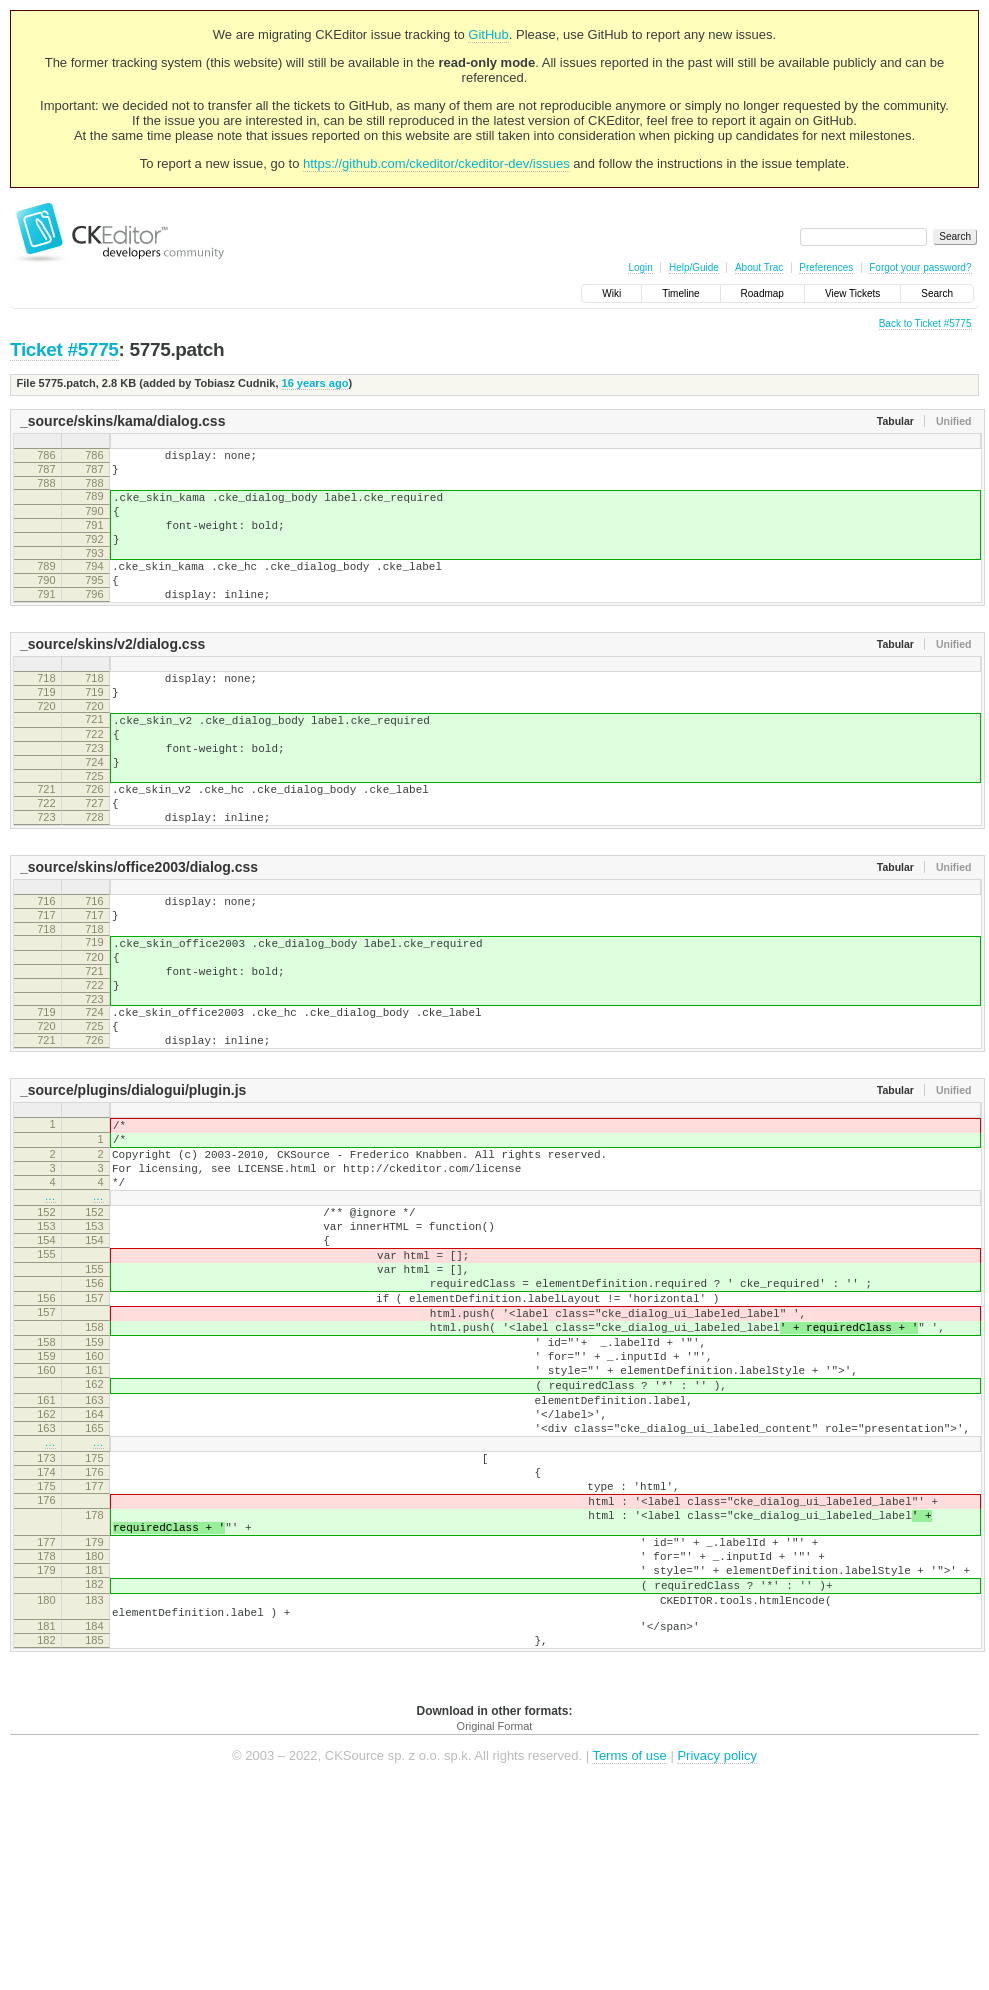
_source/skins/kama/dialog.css (122, 421)
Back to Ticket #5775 (925, 323)
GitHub (488, 34)
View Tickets (852, 293)
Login (640, 267)
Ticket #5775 (64, 349)
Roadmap (762, 293)
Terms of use (629, 1959)
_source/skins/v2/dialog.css (112, 674)
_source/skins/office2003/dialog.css (139, 927)
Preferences (826, 267)
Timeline (680, 293)
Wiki (611, 293)
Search (937, 293)
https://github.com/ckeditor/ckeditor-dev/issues (436, 163)
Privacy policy (716, 1959)
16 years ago (315, 383)
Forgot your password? (920, 267)
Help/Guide (694, 267)
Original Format (495, 1930)
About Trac (759, 267)
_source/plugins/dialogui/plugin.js (133, 1180)
